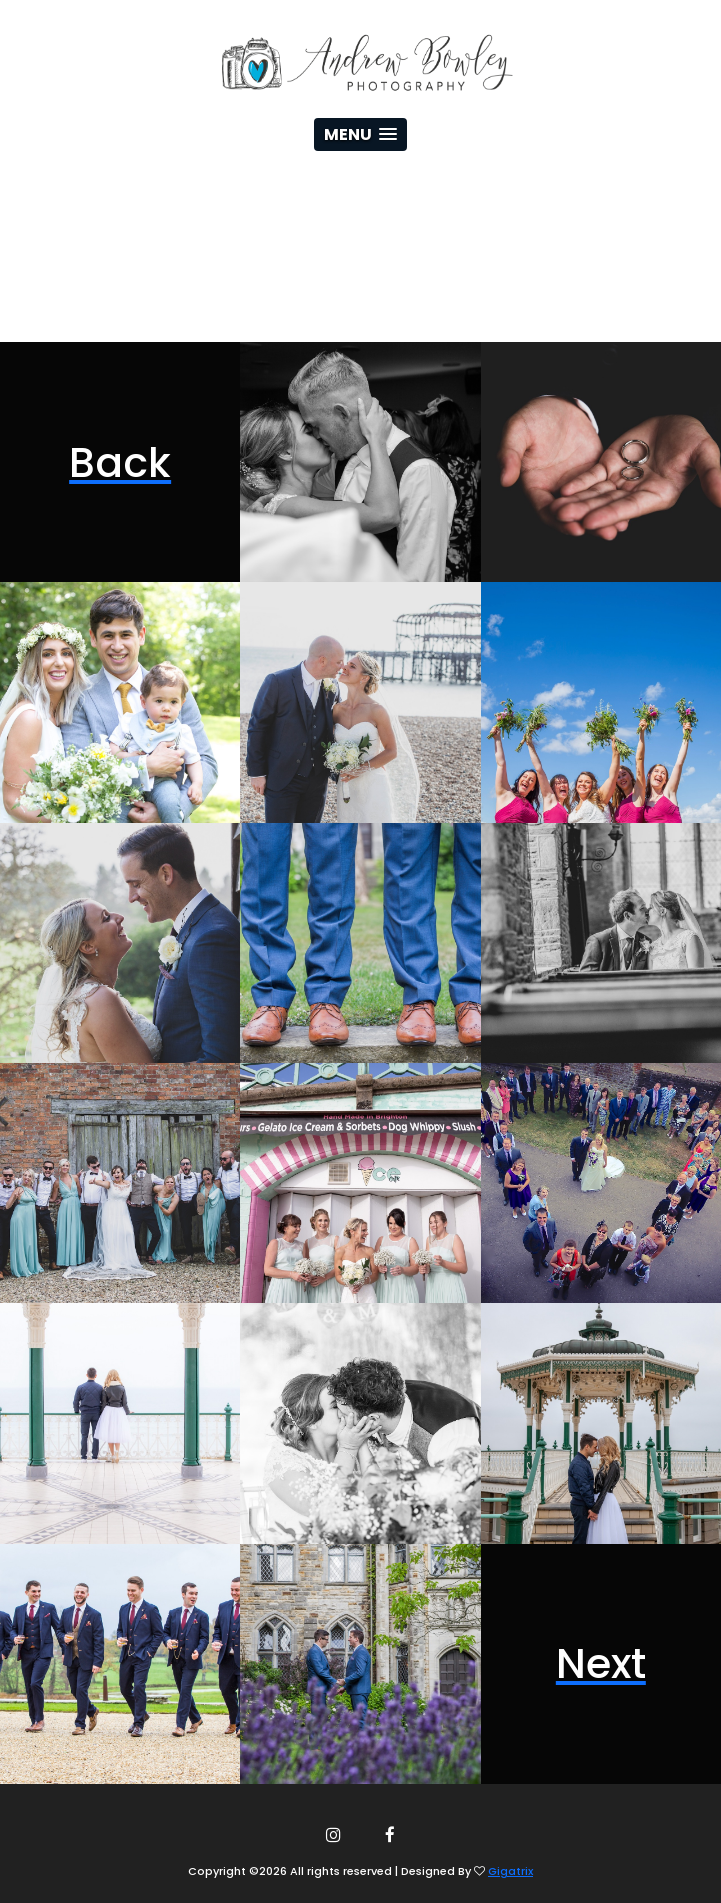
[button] (360, 134)
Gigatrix (510, 1871)
